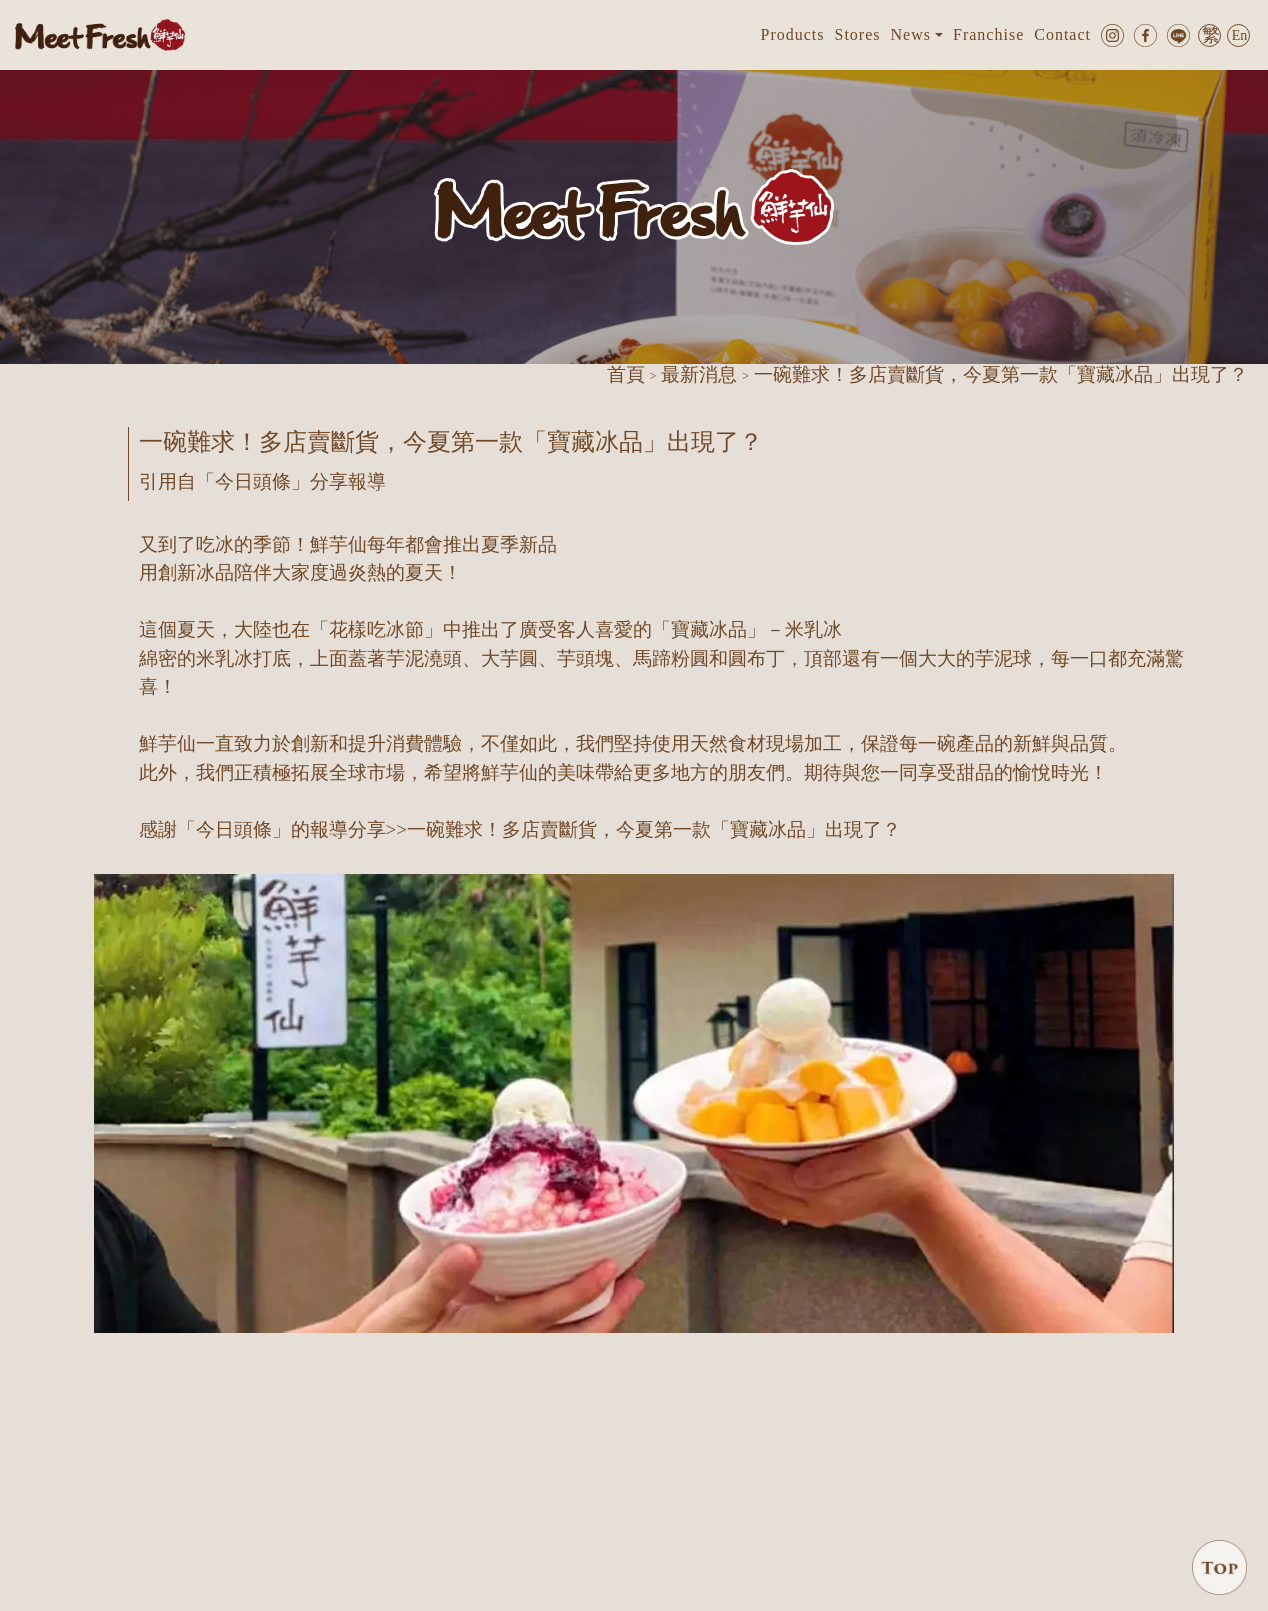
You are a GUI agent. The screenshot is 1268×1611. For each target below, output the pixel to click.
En (1240, 35)
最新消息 (699, 374)
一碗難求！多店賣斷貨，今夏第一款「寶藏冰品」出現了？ (654, 829)
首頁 (626, 374)
